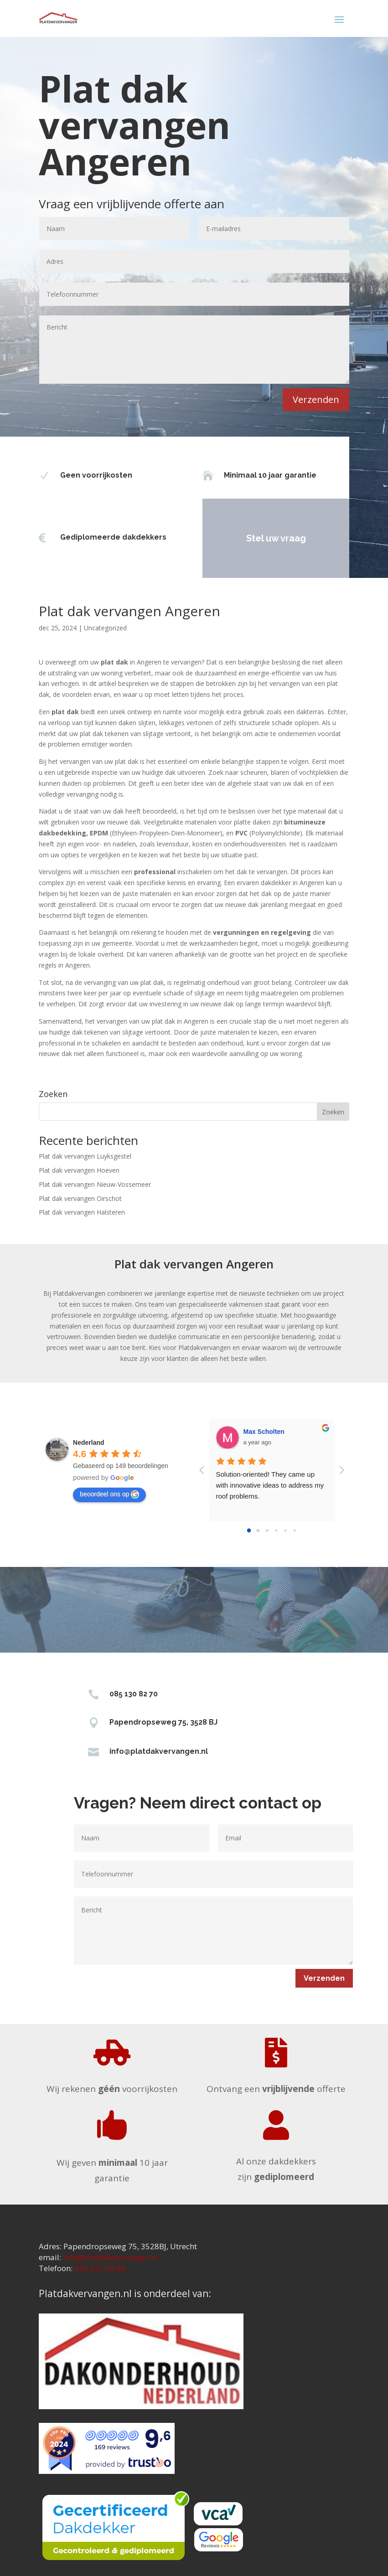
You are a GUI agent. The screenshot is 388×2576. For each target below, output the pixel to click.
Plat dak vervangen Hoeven (79, 1170)
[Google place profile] (88, 1442)
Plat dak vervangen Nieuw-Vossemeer (95, 1184)
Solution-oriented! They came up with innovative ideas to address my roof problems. (271, 1485)
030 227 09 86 (99, 2268)
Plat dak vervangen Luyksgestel (85, 1156)
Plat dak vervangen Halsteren (82, 1212)
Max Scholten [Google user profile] (264, 1431)
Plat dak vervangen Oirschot (80, 1198)
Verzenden (316, 399)
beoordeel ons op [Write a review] (109, 1494)
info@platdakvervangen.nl (158, 1751)
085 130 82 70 (133, 1694)
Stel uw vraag (244, 538)
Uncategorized (105, 627)
